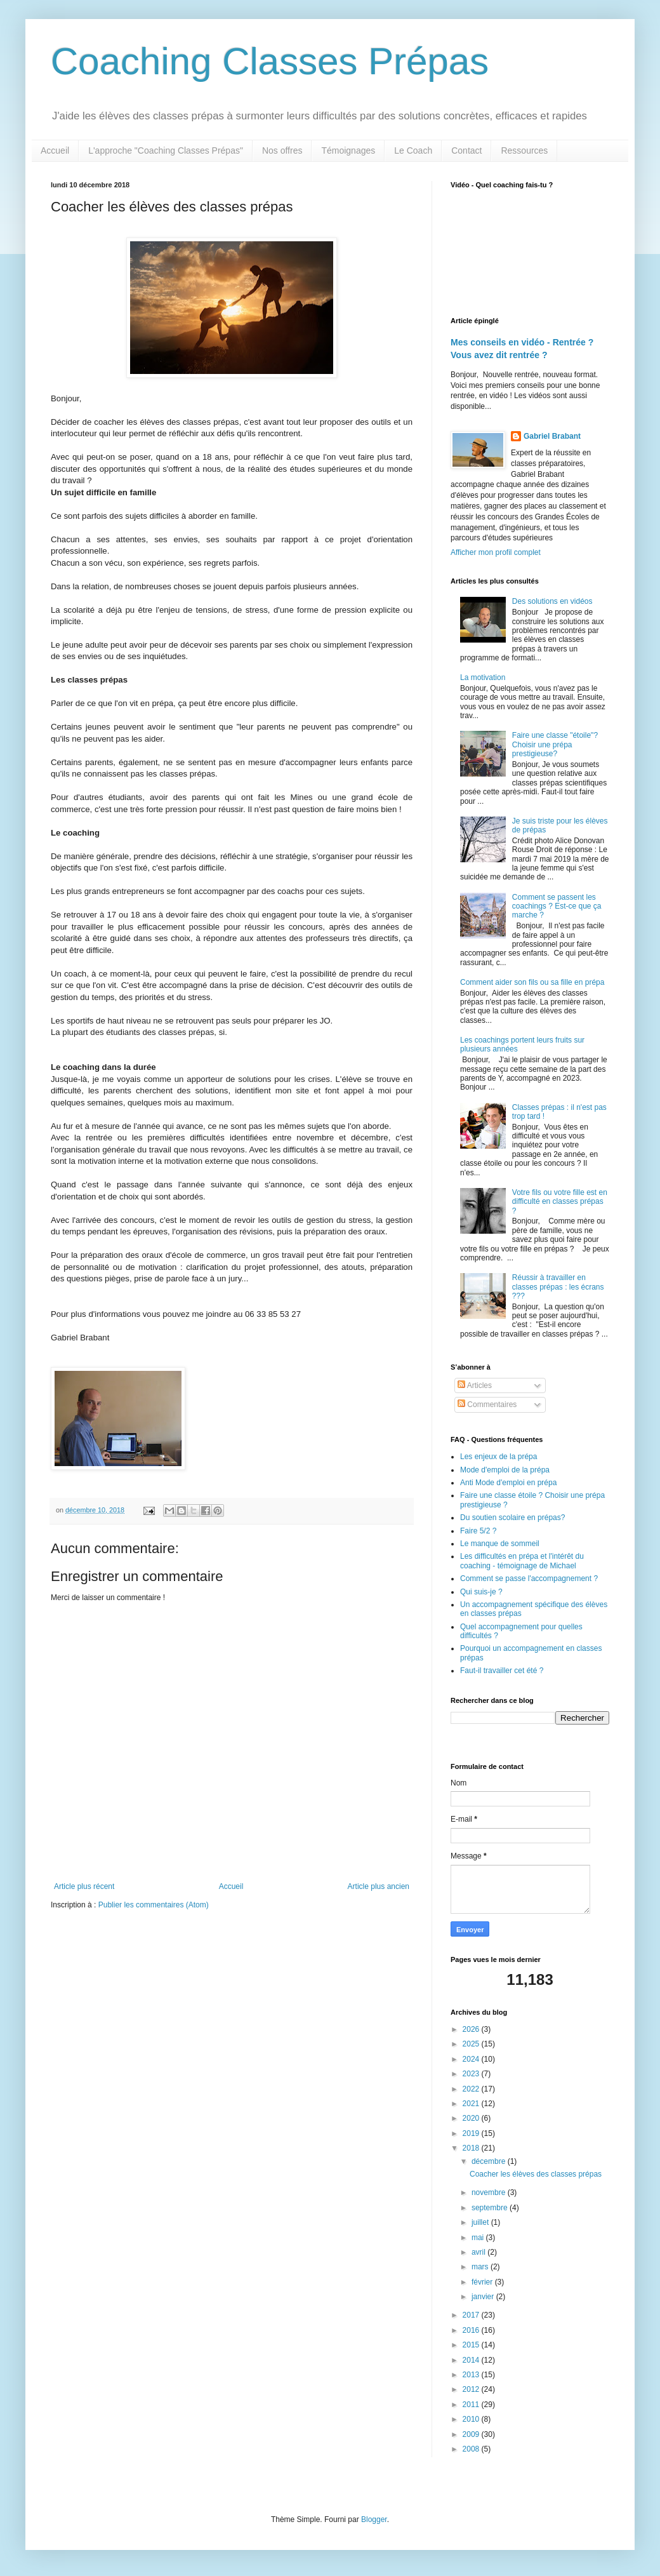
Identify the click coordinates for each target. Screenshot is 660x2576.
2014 (472, 2360)
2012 (472, 2389)
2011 (472, 2404)
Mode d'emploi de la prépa (505, 1469)
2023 (472, 2073)
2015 (472, 2344)
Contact (466, 150)
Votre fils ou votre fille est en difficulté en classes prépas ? (559, 1201)
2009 (472, 2434)
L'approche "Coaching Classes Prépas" (165, 150)
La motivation (482, 677)
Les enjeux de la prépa (498, 1456)
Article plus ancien (378, 1886)
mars (481, 2266)
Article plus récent (84, 1886)
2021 (472, 2103)
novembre (490, 2192)
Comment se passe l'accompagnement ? (529, 1578)
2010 (472, 2419)
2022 (472, 2089)
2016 (472, 2330)
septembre (491, 2207)
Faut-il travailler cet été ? (501, 1670)
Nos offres (282, 150)
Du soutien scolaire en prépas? (512, 1517)
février (483, 2282)
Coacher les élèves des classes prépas (536, 2174)
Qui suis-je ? (481, 1591)
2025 (472, 2043)
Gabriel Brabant (552, 436)
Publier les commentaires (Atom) (153, 1904)
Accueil (55, 150)
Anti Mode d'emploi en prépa (508, 1482)
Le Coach (413, 150)
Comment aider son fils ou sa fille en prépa (532, 982)
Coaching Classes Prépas (270, 61)
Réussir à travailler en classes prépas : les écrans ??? (558, 1286)
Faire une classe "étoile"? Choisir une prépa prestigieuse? (555, 744)
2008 (472, 2449)
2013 (472, 2374)
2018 (472, 2148)
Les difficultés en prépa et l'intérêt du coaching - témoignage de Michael (522, 1561)
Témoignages (348, 150)
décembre (490, 2161)
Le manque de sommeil (499, 1543)
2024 (472, 2059)
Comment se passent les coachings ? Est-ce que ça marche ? (557, 906)
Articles (475, 1385)
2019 (472, 2133)
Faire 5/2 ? (478, 1530)
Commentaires (487, 1404)
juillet (481, 2222)
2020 (472, 2118)
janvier (484, 2296)
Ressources (524, 150)
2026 (472, 2029)
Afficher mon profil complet (496, 552)
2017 (472, 2315)
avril (479, 2252)
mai (479, 2237)
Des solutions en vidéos (552, 601)
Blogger (374, 2519)
